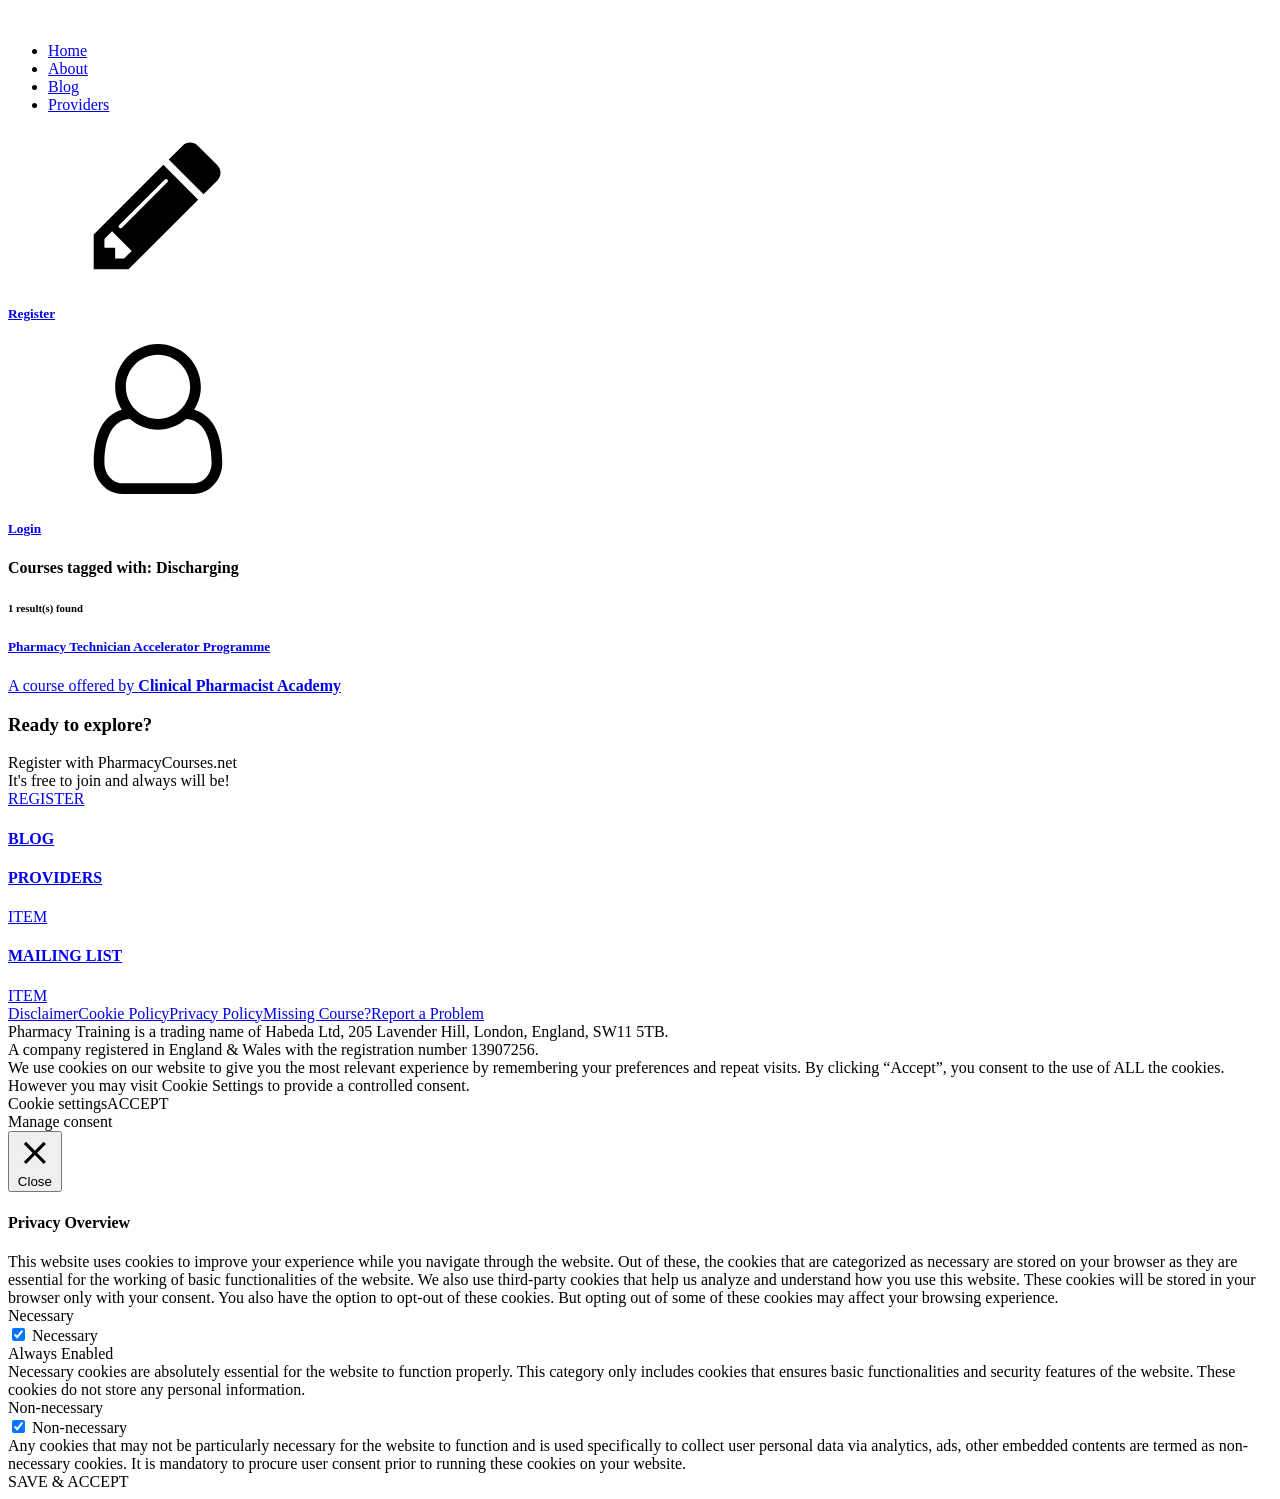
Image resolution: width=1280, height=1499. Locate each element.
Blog (63, 86)
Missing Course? (317, 1013)
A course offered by (73, 685)
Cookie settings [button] (57, 1103)
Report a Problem (427, 1013)
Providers (78, 104)
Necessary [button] (41, 1315)
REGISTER (46, 798)
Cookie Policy (123, 1013)
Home (67, 50)
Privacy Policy (216, 1013)
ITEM (27, 916)
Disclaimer (43, 1013)
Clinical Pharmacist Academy (239, 685)
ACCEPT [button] (137, 1103)
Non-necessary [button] (55, 1407)
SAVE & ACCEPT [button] (68, 1481)
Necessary (65, 1335)
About (68, 68)
